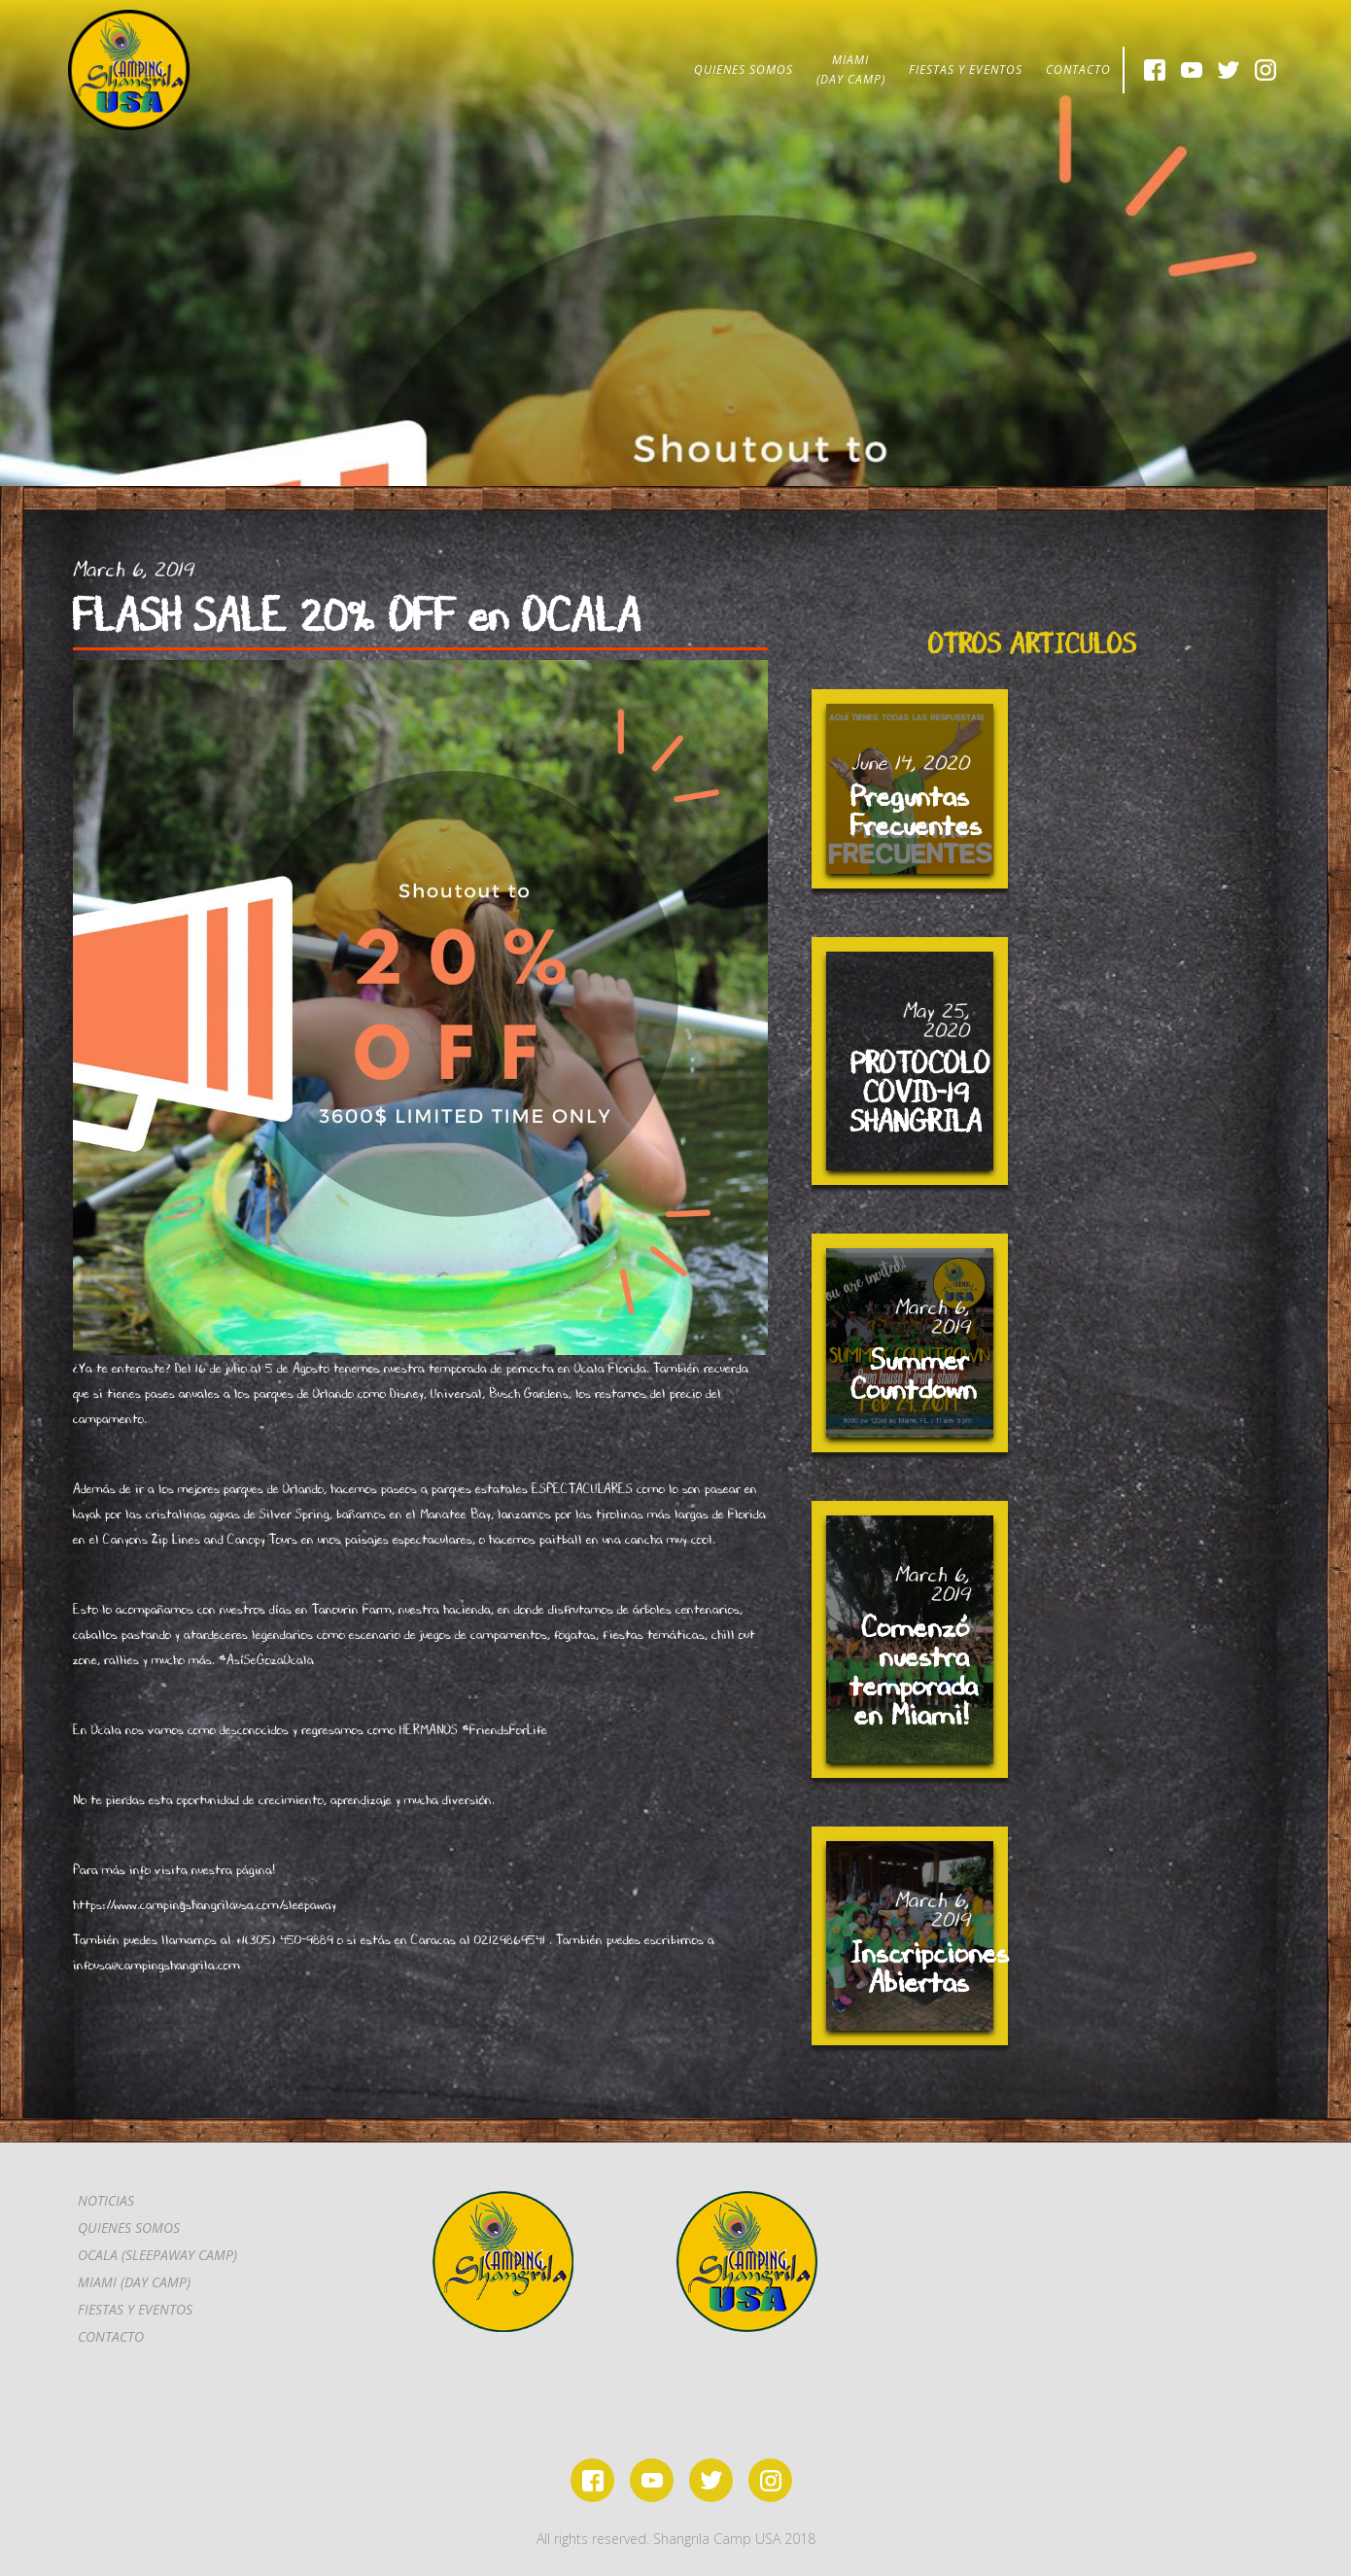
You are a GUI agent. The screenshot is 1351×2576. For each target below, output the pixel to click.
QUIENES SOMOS (743, 69)
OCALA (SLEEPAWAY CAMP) (157, 2254)
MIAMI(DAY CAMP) (850, 69)
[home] (129, 70)
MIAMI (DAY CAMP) (134, 2282)
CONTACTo (111, 2336)
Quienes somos (129, 2227)
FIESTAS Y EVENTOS (965, 69)
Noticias (106, 2200)
